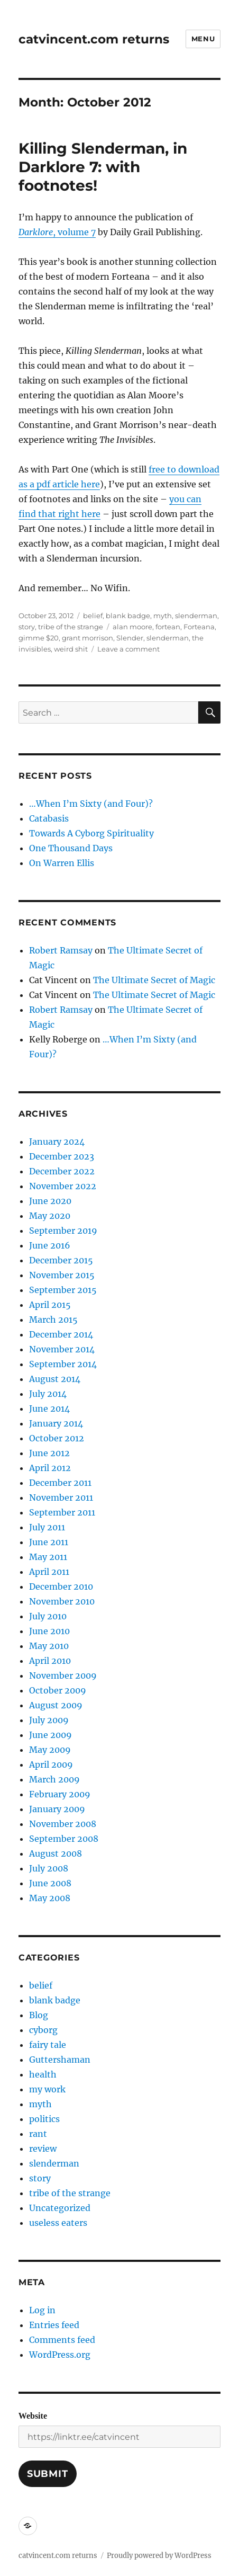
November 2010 (62, 1601)
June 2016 (49, 1245)
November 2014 (62, 1349)
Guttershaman (59, 2059)
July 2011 (47, 1527)
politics (44, 2119)
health (43, 2074)
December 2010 (61, 1586)
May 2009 (50, 1749)
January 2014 (56, 1423)
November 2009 (63, 1675)
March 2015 (53, 1319)
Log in (42, 2310)
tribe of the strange (70, 626)
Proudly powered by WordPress (159, 2555)
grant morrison (87, 638)
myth (162, 615)
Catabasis (49, 818)
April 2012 (50, 1468)
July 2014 (48, 1393)
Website (33, 2415)
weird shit (71, 649)
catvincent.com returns (94, 39)
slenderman (196, 615)
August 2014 (54, 1379)
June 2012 (49, 1453)
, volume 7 (57, 232)
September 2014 (63, 1364)
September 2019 (63, 1230)
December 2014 (61, 1334)
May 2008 (49, 1898)
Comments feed (62, 2339)
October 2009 (57, 1690)
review (43, 2148)
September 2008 (63, 1838)
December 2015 (61, 1260)
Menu (203, 38)
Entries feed (54, 2325)
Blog (38, 2015)
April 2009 (51, 1764)
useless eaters (58, 2222)
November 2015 (62, 1275)
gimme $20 (39, 638)
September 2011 (62, 1512)
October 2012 (56, 1438)
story (27, 626)
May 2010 (49, 1646)
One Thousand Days (71, 848)
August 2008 (55, 1853)
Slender (129, 638)
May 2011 (48, 1557)
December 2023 (61, 1156)
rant (38, 2133)
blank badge (128, 615)
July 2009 (49, 1720)
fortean (167, 626)
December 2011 (60, 1482)
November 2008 (62, 1824)
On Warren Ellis (61, 863)
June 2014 (49, 1408)
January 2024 (57, 1141)
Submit (47, 2474)
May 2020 (49, 1215)
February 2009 (59, 1794)
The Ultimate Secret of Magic (154, 980)
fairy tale (47, 2044)
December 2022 (62, 1171)
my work (47, 2089)
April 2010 (50, 1660)
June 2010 (49, 1631)
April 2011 (49, 1571)
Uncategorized (59, 2208)
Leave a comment (128, 649)
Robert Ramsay (61, 950)
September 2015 (63, 1290)
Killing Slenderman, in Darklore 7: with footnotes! (103, 166)
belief (93, 615)
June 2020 (50, 1201)
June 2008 (50, 1883)
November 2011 (61, 1497)
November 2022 (62, 1186)
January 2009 (57, 1809)
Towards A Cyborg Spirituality (91, 833)
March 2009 (54, 1779)
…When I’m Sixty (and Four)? (91, 803)
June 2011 (48, 1542)
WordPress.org (59, 2354)
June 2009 (50, 1735)
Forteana (199, 626)
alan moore (132, 626)
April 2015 (50, 1304)
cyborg (43, 2030)
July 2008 (48, 1868)
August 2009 (55, 1705)
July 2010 (48, 1616)
